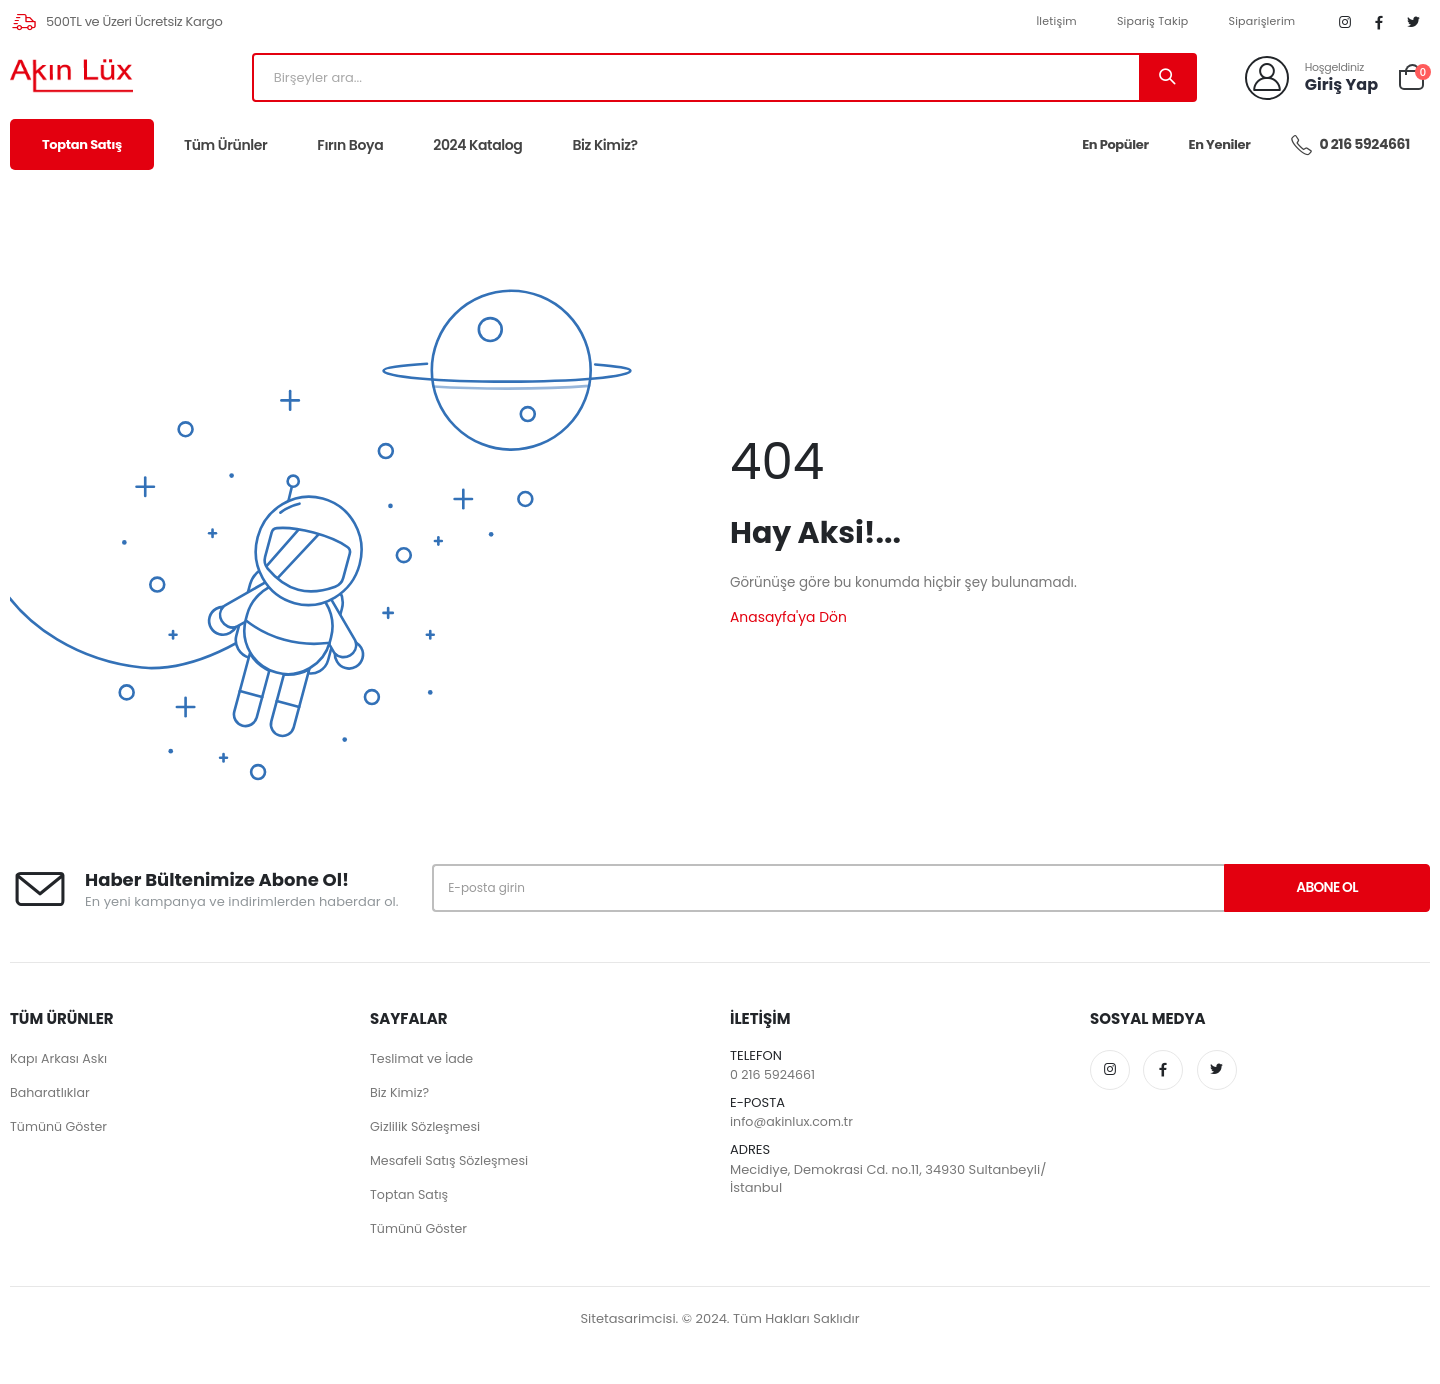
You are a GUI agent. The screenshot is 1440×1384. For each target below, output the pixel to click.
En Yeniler (1220, 145)
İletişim (1054, 22)
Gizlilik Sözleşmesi (427, 1127)
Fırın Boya (350, 146)
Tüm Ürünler (225, 146)
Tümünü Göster (60, 1127)
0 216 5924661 (1350, 146)
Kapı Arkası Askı (60, 1059)
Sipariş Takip (1150, 22)
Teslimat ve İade (423, 1059)
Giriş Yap (1341, 85)
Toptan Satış (82, 145)
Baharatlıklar (51, 1093)
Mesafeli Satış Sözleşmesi (451, 1161)
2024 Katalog (477, 146)
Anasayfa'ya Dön (789, 618)
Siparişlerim (1259, 22)
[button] (1411, 77)
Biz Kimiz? (604, 146)
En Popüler (1115, 145)
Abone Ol (1312, 889)
